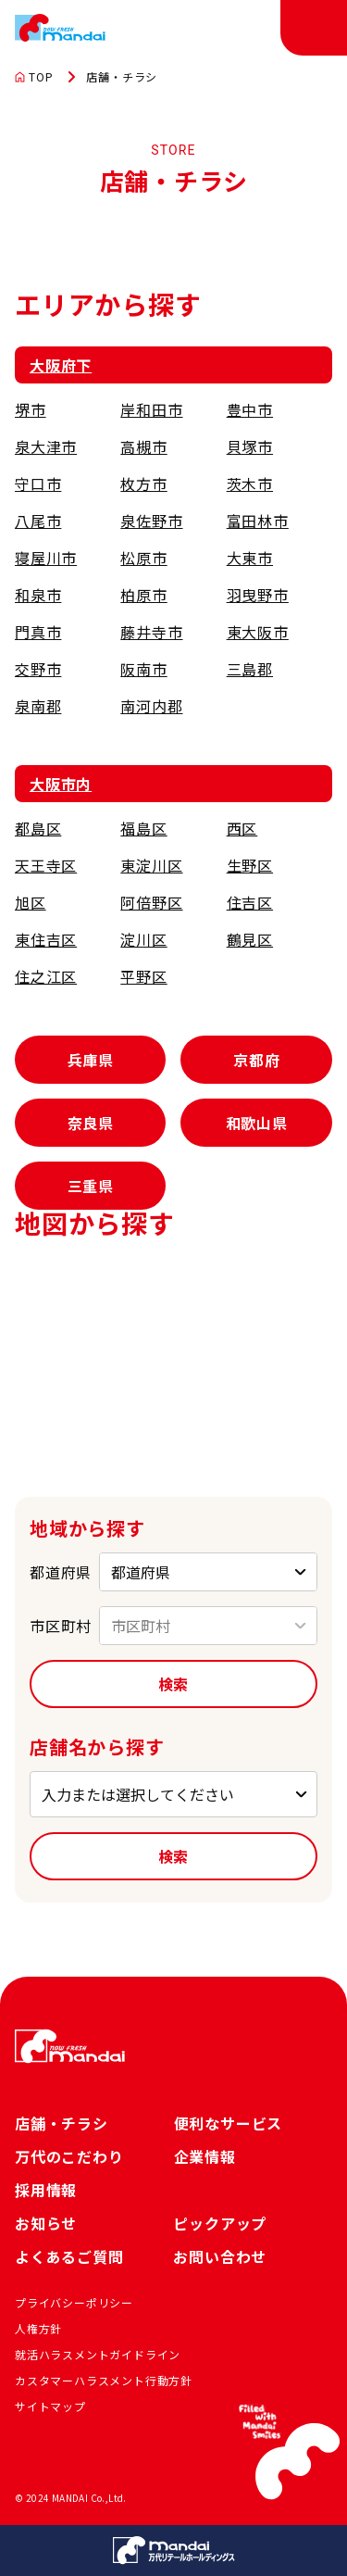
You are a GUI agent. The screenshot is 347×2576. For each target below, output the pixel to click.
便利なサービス (228, 2123)
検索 (173, 1684)
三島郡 (250, 669)
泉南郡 (38, 706)
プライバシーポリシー (74, 2302)
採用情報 (46, 2190)
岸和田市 (151, 409)
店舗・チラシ (61, 2123)
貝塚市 (250, 446)
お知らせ (46, 2223)
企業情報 (205, 2156)
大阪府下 (61, 365)
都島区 (38, 828)
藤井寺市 (151, 632)
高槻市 (143, 446)
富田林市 (258, 520)
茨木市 (250, 483)
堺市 (30, 409)
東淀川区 (151, 865)
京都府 (256, 1060)
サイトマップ (50, 2406)
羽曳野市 (258, 595)
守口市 (38, 483)
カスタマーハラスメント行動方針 (103, 2380)
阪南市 (143, 669)
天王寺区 (46, 865)
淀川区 (143, 939)
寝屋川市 (46, 558)
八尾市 (38, 520)
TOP (34, 76)
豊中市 (250, 409)
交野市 (38, 669)
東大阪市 (258, 632)
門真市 (38, 632)
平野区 (143, 976)
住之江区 (46, 976)
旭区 (30, 902)
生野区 (250, 865)
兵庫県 (91, 1060)
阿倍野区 (151, 902)
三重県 (91, 1186)
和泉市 (38, 595)
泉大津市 (46, 446)
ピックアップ (219, 2223)
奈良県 (91, 1123)
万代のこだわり (69, 2156)
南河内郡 (151, 706)
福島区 (143, 828)
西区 (242, 828)
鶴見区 (250, 939)
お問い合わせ (219, 2256)
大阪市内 (61, 784)
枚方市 (143, 483)
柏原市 (143, 595)
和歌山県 (257, 1123)
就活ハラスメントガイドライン (97, 2354)
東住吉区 (46, 939)
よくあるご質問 (69, 2256)
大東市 (250, 558)
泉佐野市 (151, 520)
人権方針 (38, 2328)
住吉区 (250, 902)
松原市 (143, 558)
